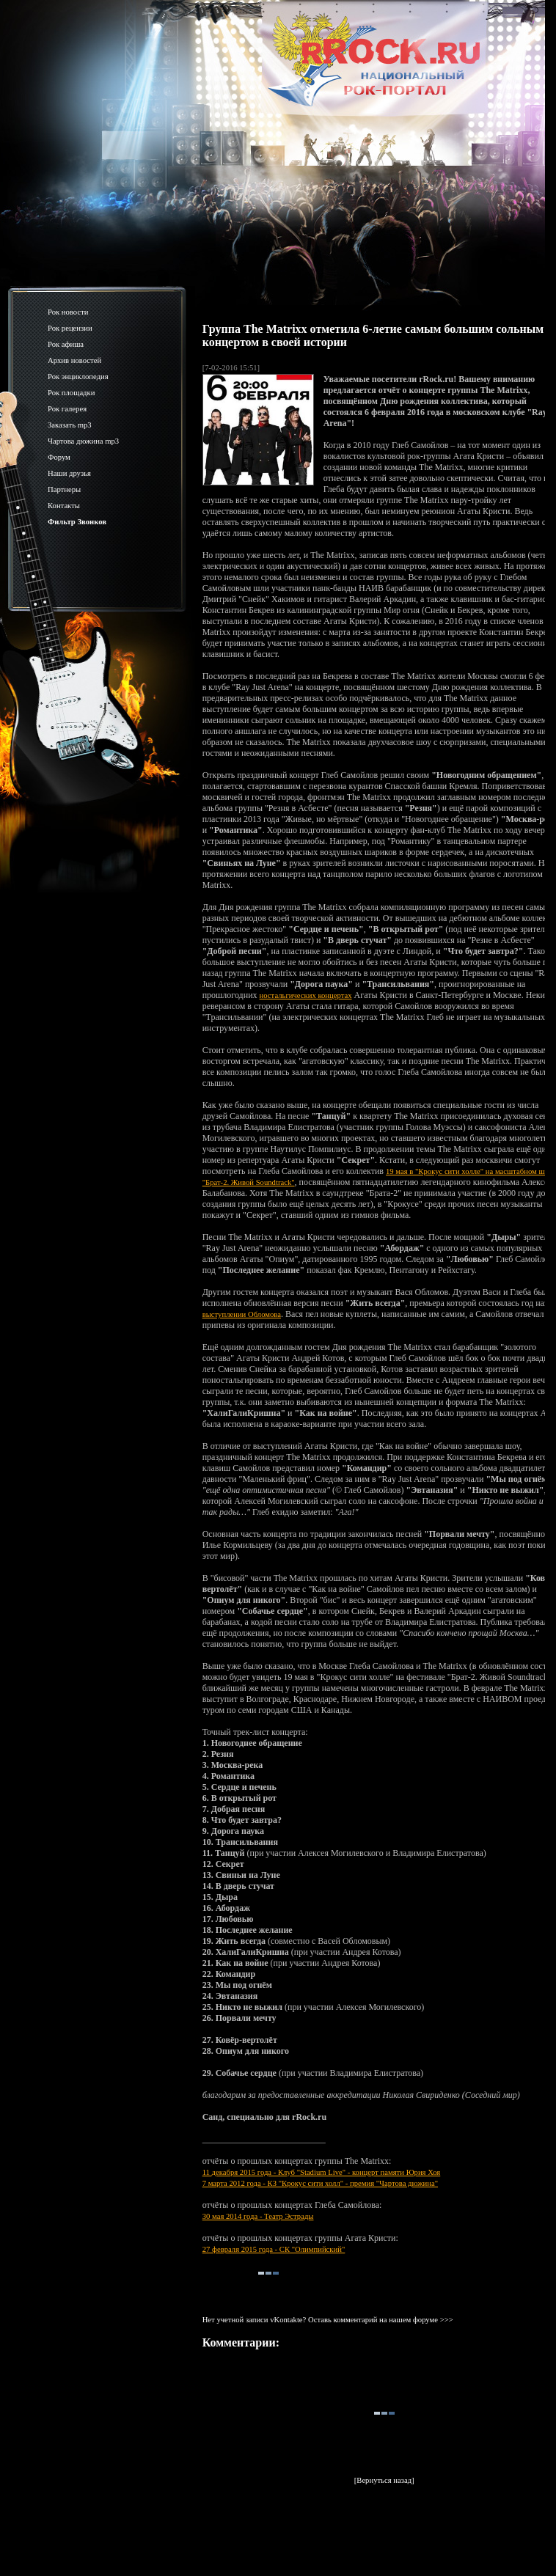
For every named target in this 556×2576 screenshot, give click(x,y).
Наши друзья (69, 473)
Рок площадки (71, 393)
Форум (59, 457)
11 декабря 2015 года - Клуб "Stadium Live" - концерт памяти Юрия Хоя (321, 2172)
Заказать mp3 (70, 425)
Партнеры (64, 489)
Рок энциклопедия (78, 377)
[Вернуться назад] (384, 2480)
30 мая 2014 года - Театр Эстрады (258, 2216)
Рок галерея (67, 409)
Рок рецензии (70, 328)
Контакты (64, 506)
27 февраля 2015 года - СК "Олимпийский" (273, 2249)
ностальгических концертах (306, 995)
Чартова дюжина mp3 (83, 441)
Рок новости (68, 312)
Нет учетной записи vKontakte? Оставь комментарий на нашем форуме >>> (327, 2320)
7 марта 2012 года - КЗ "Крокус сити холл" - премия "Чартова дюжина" (320, 2183)
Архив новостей (74, 360)
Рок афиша (66, 344)
